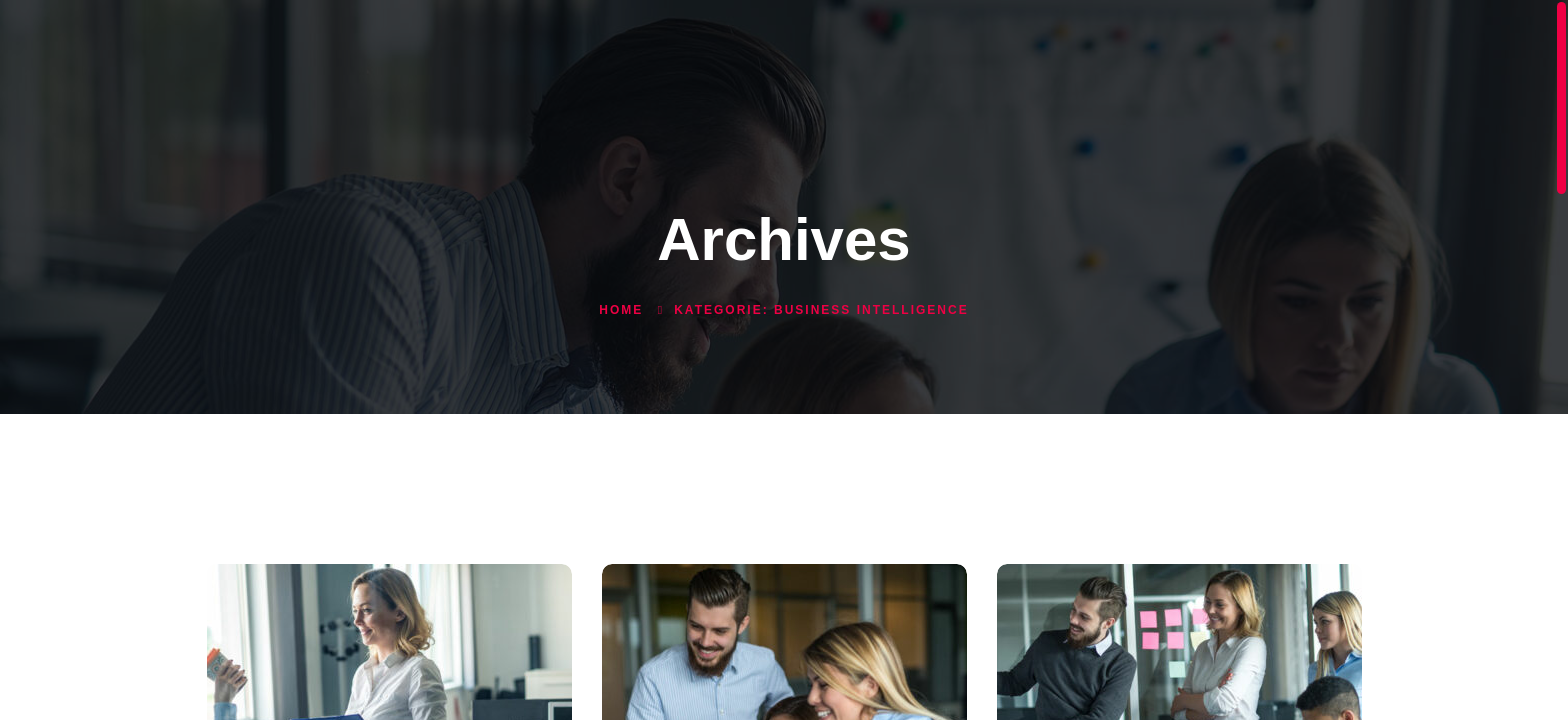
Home (621, 310)
